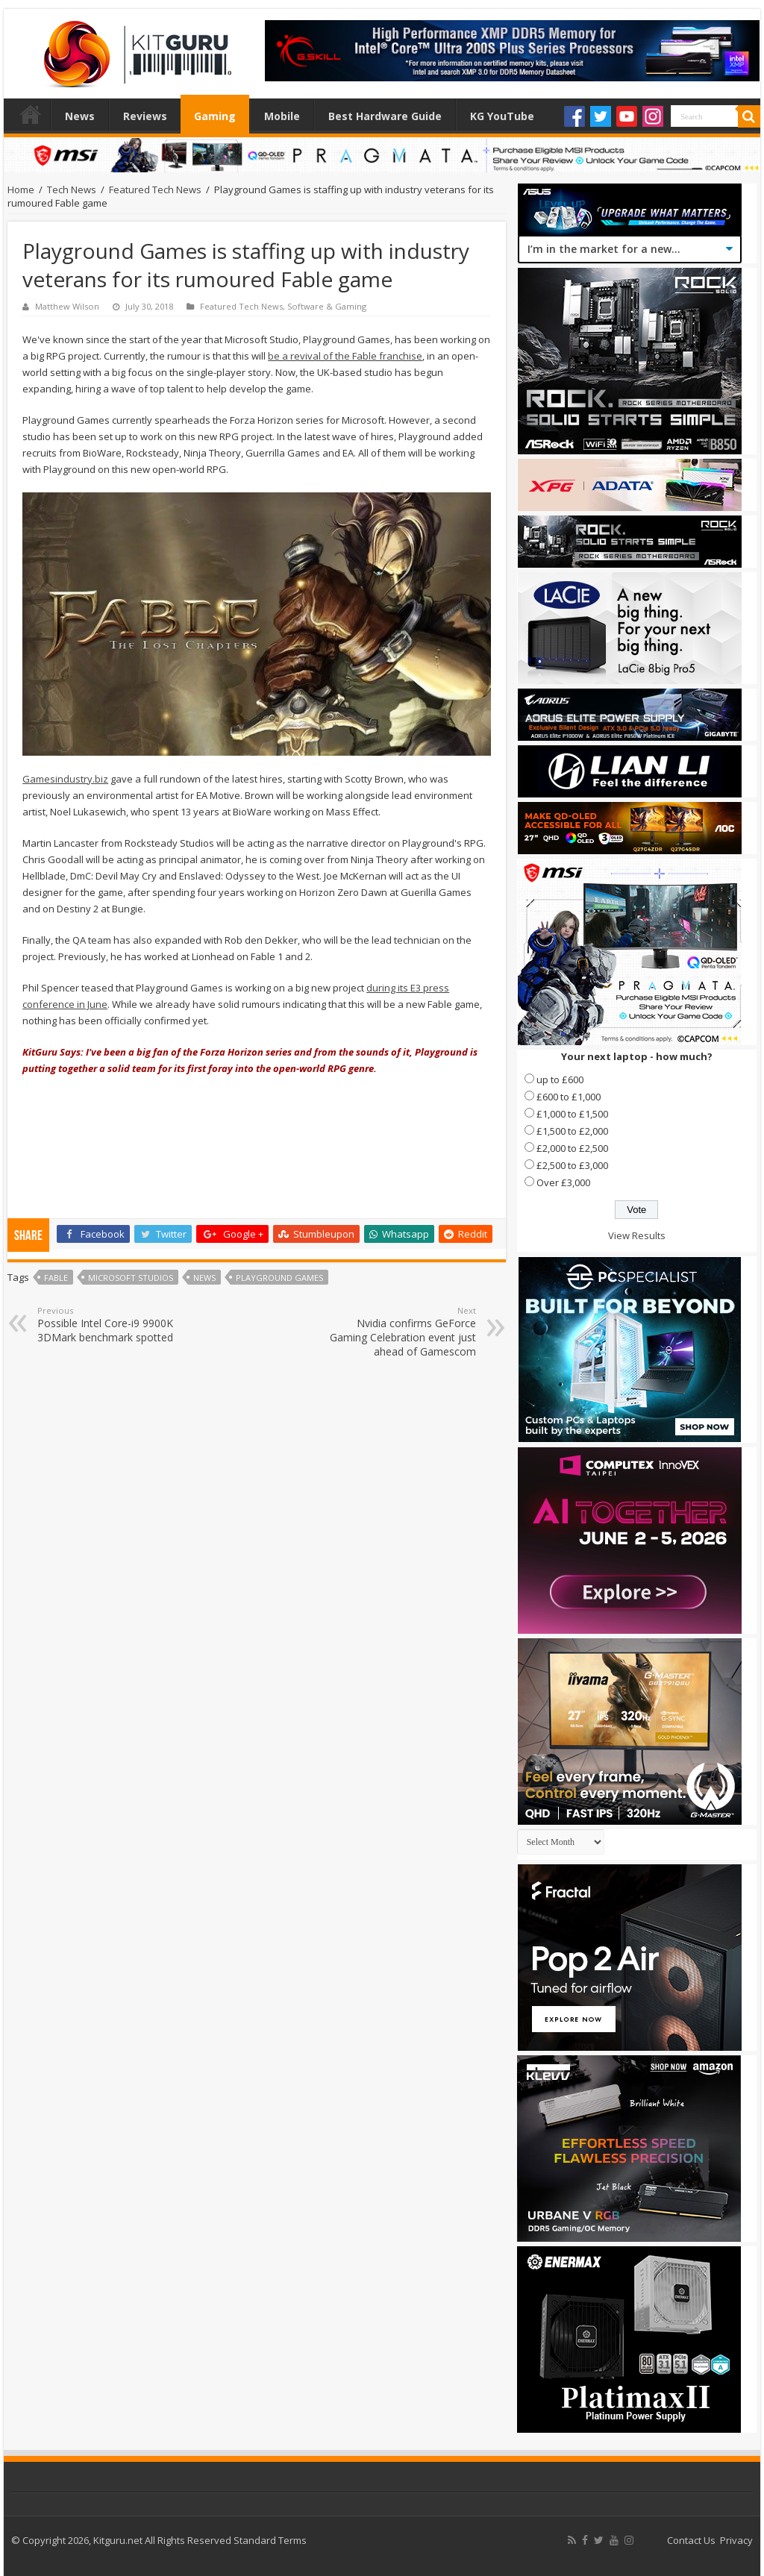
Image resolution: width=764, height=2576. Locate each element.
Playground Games (279, 1277)
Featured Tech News (155, 189)
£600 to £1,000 (568, 1096)
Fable (56, 1277)
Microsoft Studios (130, 1277)
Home (30, 114)
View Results (637, 1235)
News (80, 116)
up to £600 (559, 1079)
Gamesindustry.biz (65, 779)
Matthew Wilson (67, 306)
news (204, 1277)
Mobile (282, 116)
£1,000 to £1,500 (572, 1114)
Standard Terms (270, 2540)
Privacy (736, 2540)
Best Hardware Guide (385, 116)
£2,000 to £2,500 (572, 1148)
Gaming (215, 116)
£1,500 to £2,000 (572, 1131)
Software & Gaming (326, 306)
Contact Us (691, 2540)
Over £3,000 (563, 1182)
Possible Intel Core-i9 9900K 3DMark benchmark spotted (113, 1324)
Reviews (145, 116)
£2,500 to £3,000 (572, 1165)
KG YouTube (502, 116)
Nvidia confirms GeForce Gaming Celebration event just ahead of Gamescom (399, 1331)
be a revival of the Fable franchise (345, 356)
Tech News (71, 189)
